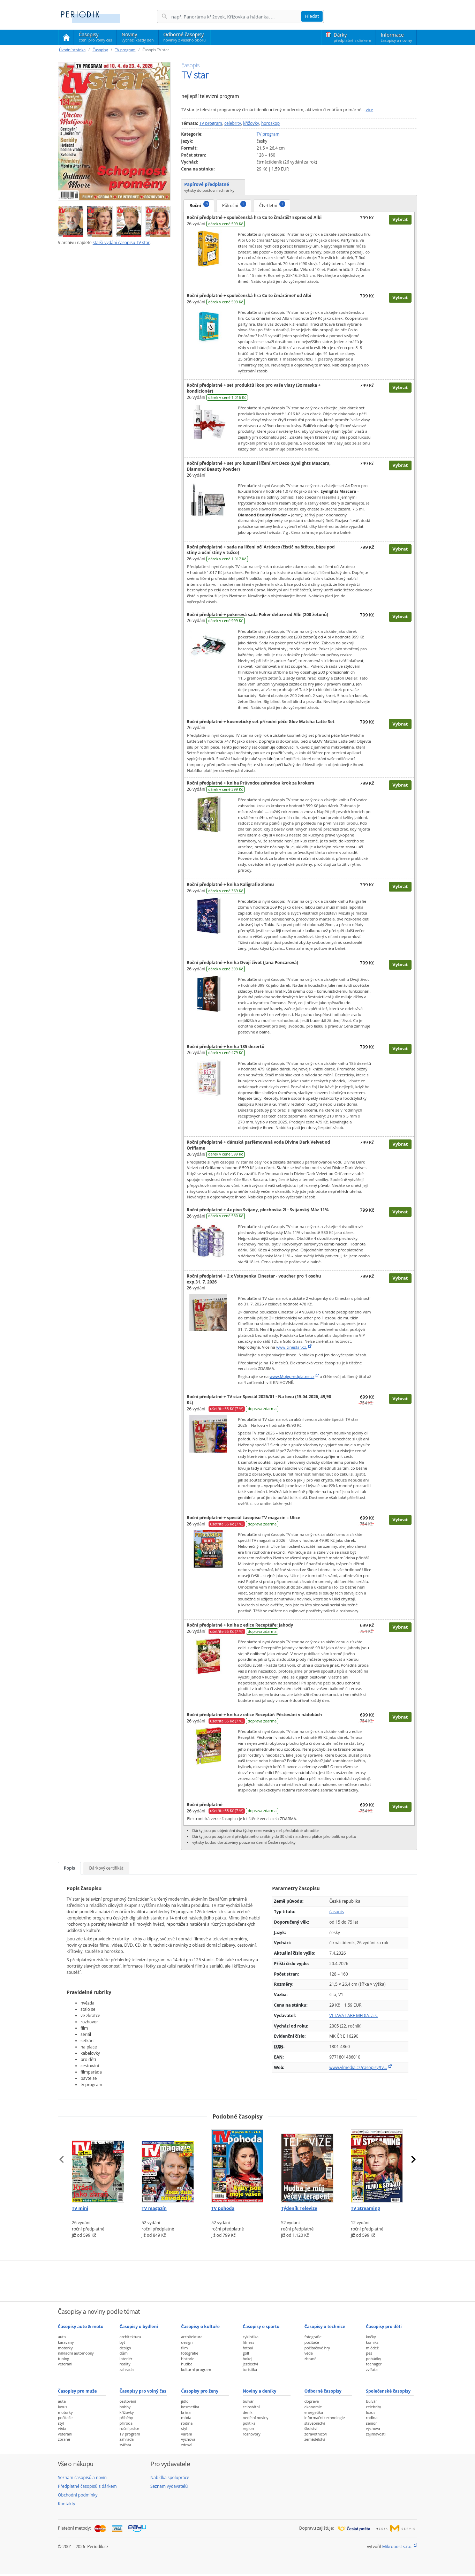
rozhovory (252, 2434)
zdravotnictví (315, 2434)
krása (185, 2412)
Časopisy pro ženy (199, 2391)
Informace (396, 37)
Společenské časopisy (388, 2391)
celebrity (232, 123)
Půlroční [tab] (234, 205)
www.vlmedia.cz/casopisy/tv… (358, 2067)
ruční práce (130, 2428)
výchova (188, 2439)
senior (371, 2423)
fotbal (248, 2347)
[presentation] (61, 2159)
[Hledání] (236, 16)
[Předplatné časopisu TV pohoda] (237, 2164)
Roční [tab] (199, 205)
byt (122, 2342)
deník (247, 2412)
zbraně (310, 2358)
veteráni (65, 2363)
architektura (130, 2336)
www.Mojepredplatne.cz (292, 1376)
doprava (311, 2401)
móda (186, 2417)
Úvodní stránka (72, 49)
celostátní (251, 2406)
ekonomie (313, 2406)
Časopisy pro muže (77, 2391)
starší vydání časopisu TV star (121, 242)
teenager (374, 2363)
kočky (371, 2336)
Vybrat (400, 219)
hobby (125, 2406)
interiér (126, 2358)
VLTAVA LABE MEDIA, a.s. (353, 2015)
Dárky (352, 37)
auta (62, 2336)
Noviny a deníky (259, 2391)
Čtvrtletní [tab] (272, 205)
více (370, 110)
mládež (372, 2347)
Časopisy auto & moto (80, 2326)
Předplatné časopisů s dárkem (87, 2486)
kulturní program (196, 2369)
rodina (187, 2423)
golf (246, 2353)
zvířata (371, 2369)
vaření (186, 2434)
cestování (128, 2401)
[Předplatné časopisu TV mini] (98, 2164)
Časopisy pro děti (384, 2326)
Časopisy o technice (324, 2326)
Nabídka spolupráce (169, 2477)
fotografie (189, 2353)
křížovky (251, 123)
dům (124, 2353)
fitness (248, 2342)
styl (61, 2423)
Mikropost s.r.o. (397, 2547)
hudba (186, 2363)
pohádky (373, 2358)
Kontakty (66, 2504)
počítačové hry (317, 2347)
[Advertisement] (237, 2280)
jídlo (184, 2401)
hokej (247, 2358)
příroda (126, 2423)
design (125, 2347)
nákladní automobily (76, 2353)
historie (187, 2358)
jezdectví (250, 2363)
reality (125, 2363)
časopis (336, 1912)
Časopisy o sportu (261, 2326)
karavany (66, 2342)
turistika (250, 2369)
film (184, 2347)
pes (369, 2353)
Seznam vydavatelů (169, 2486)
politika (249, 2423)
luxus (62, 2406)
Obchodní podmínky (78, 2495)
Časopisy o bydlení (139, 2326)
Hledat (312, 16)
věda (308, 2353)
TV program (125, 49)
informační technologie (324, 2417)
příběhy (126, 2417)
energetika (313, 2412)
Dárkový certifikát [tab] (106, 1868)
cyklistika (250, 2336)
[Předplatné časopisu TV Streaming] (377, 2164)
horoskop (270, 123)
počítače (311, 2342)
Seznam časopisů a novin (82, 2477)
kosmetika (190, 2406)
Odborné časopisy (184, 37)
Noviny (138, 37)
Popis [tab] (69, 1868)
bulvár (248, 2401)
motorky (65, 2347)
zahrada (127, 2369)
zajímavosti (375, 2434)
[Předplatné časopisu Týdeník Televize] (307, 2164)
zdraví (186, 2444)
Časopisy (95, 38)
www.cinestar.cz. (291, 1347)
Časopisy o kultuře (200, 2326)
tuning (63, 2358)
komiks (372, 2342)
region (248, 2428)
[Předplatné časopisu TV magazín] (168, 2164)
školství (310, 2428)
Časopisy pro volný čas (143, 2391)
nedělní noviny (256, 2417)
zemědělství (314, 2439)
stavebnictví (314, 2423)
